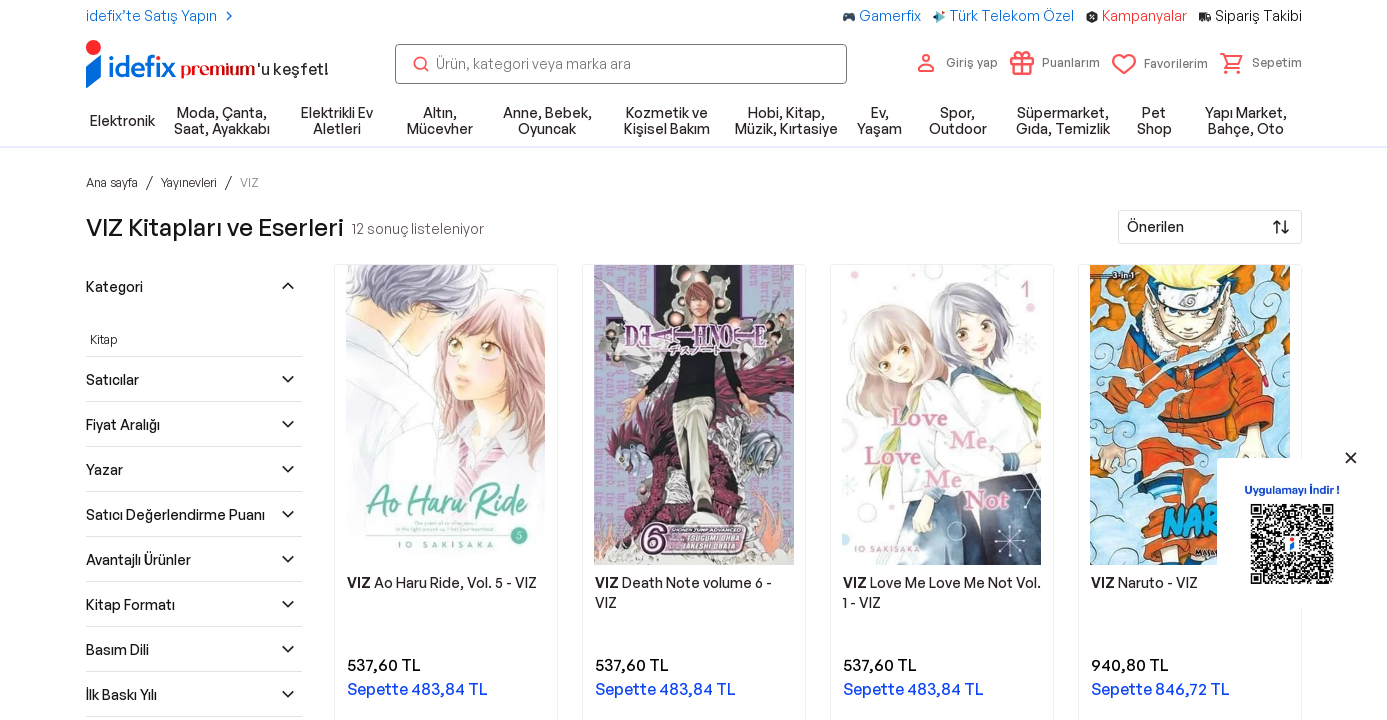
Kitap (103, 339)
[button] (1261, 63)
